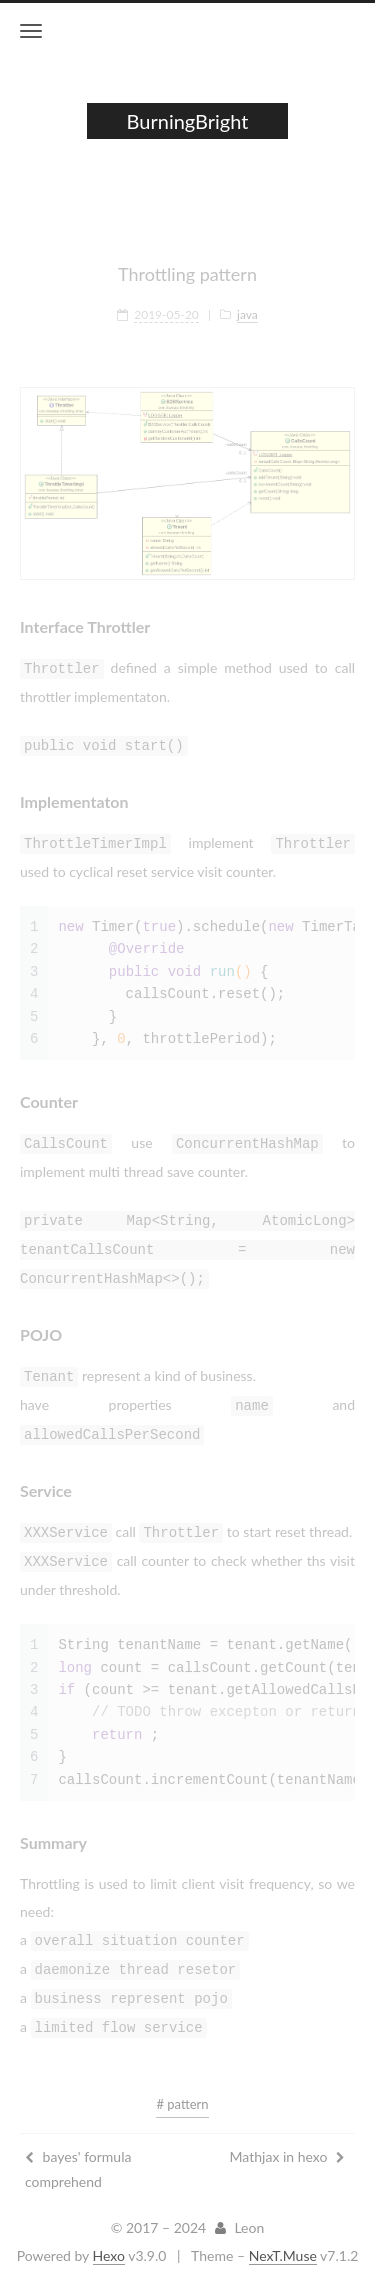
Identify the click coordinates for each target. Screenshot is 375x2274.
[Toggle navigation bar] (31, 31)
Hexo (109, 2239)
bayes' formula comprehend (78, 2153)
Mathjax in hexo (287, 2140)
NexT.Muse (283, 2239)
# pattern (182, 2088)
